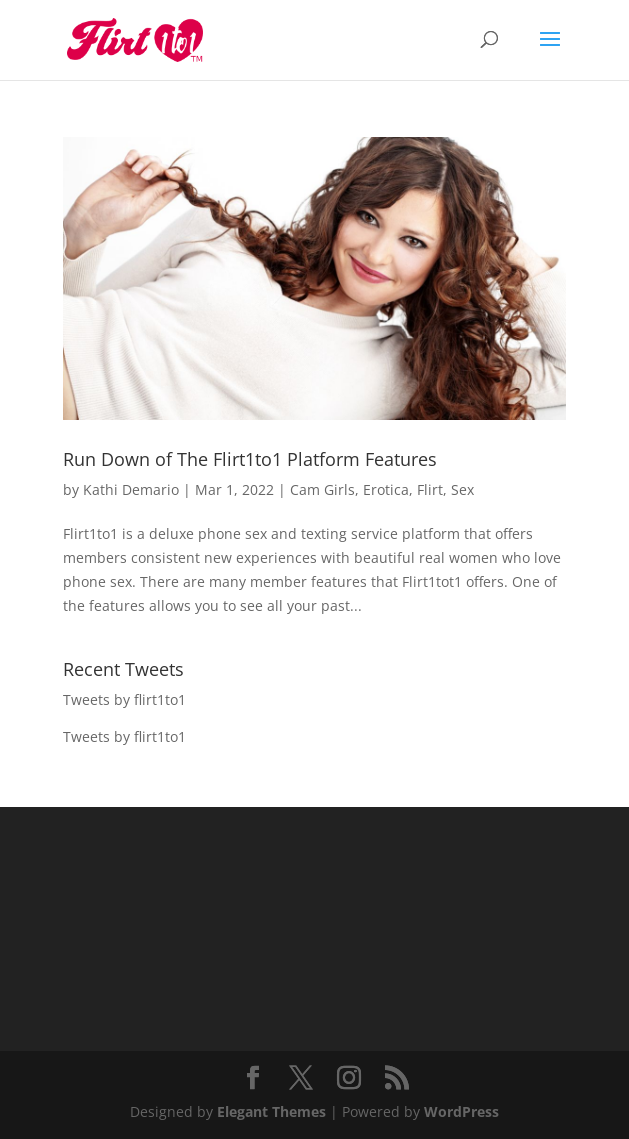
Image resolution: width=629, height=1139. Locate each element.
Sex (462, 489)
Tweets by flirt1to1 (124, 699)
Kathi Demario (131, 489)
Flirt (430, 489)
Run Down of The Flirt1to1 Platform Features (250, 459)
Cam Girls (322, 489)
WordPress (461, 1111)
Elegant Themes (271, 1111)
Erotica (386, 489)
